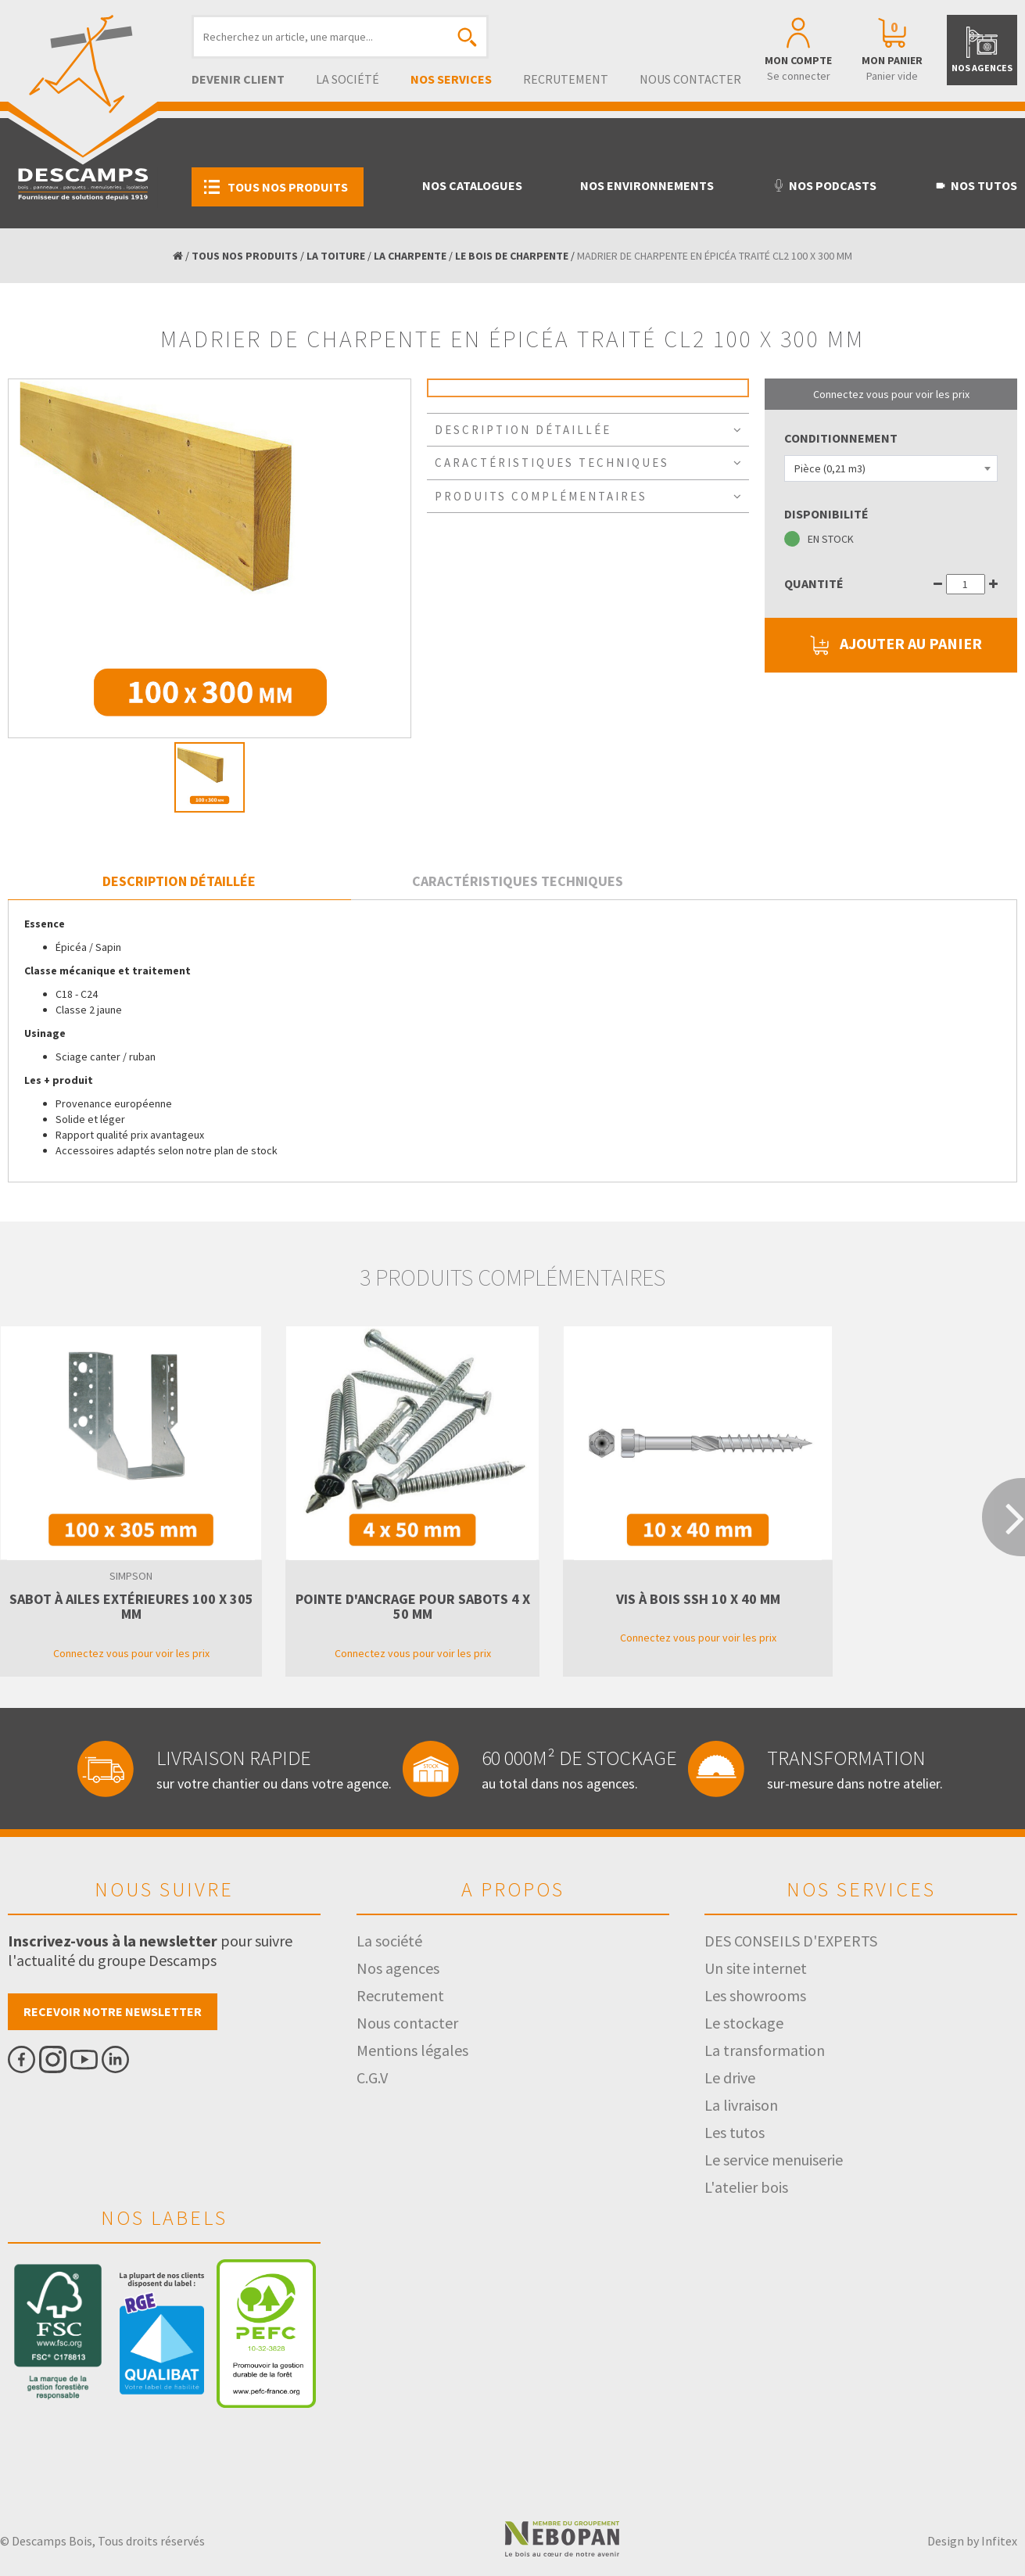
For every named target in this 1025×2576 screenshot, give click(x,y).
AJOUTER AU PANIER (891, 645)
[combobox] (891, 468)
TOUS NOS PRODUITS (245, 256)
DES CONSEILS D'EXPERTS (790, 1940)
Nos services (451, 79)
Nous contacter (690, 79)
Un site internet (755, 1968)
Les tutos (734, 2132)
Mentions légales (412, 2050)
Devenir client (238, 79)
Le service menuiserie (773, 2159)
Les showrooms (755, 1995)
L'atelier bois (746, 2187)
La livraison (741, 2105)
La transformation (764, 2050)
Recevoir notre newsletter (112, 2011)
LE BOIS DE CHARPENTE (511, 256)
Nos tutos (975, 185)
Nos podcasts (824, 185)
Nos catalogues (472, 185)
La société (347, 79)
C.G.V (372, 2077)
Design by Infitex (972, 2541)
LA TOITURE (335, 256)
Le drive (729, 2077)
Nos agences (398, 1968)
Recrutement (565, 79)
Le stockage (743, 2022)
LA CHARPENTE (410, 256)
